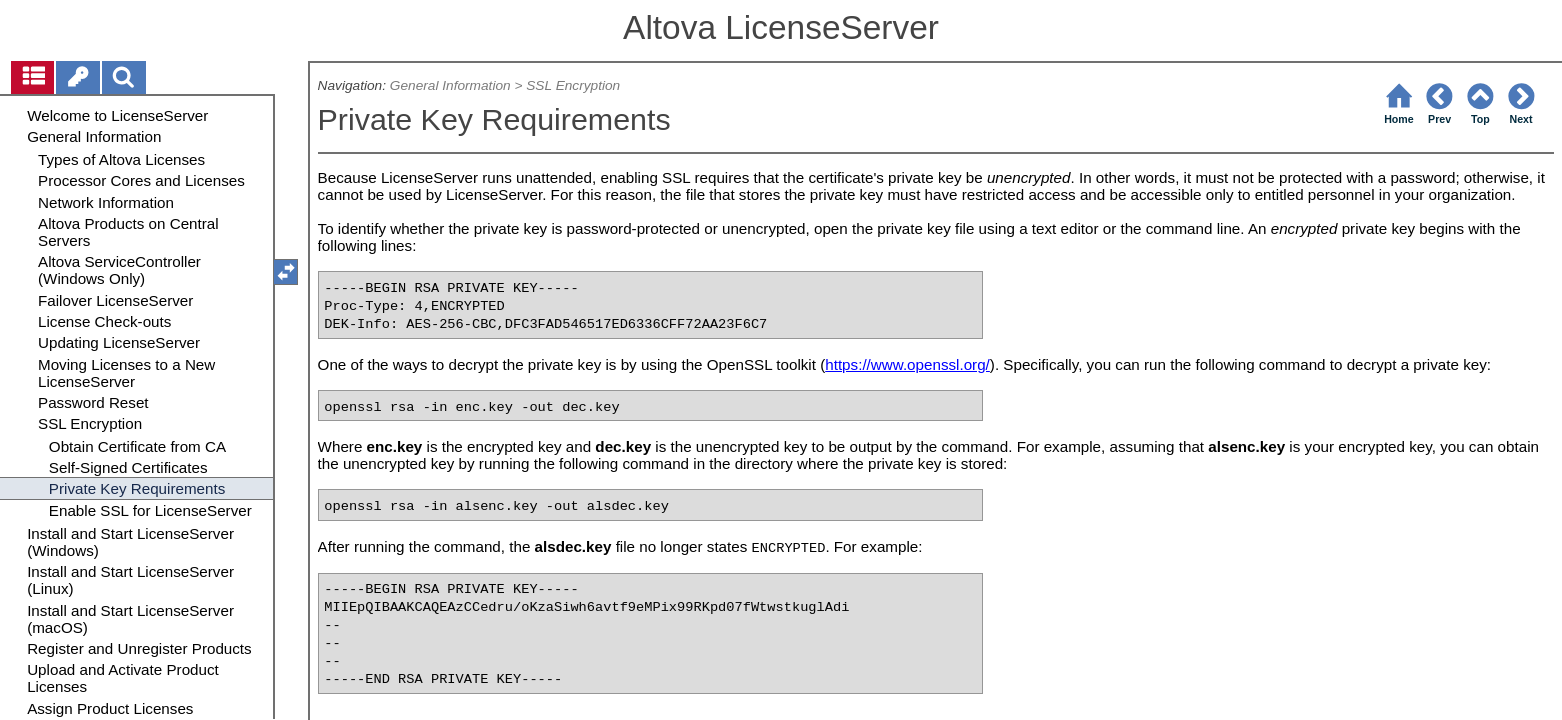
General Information (450, 85)
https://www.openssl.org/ (907, 364)
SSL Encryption (573, 85)
